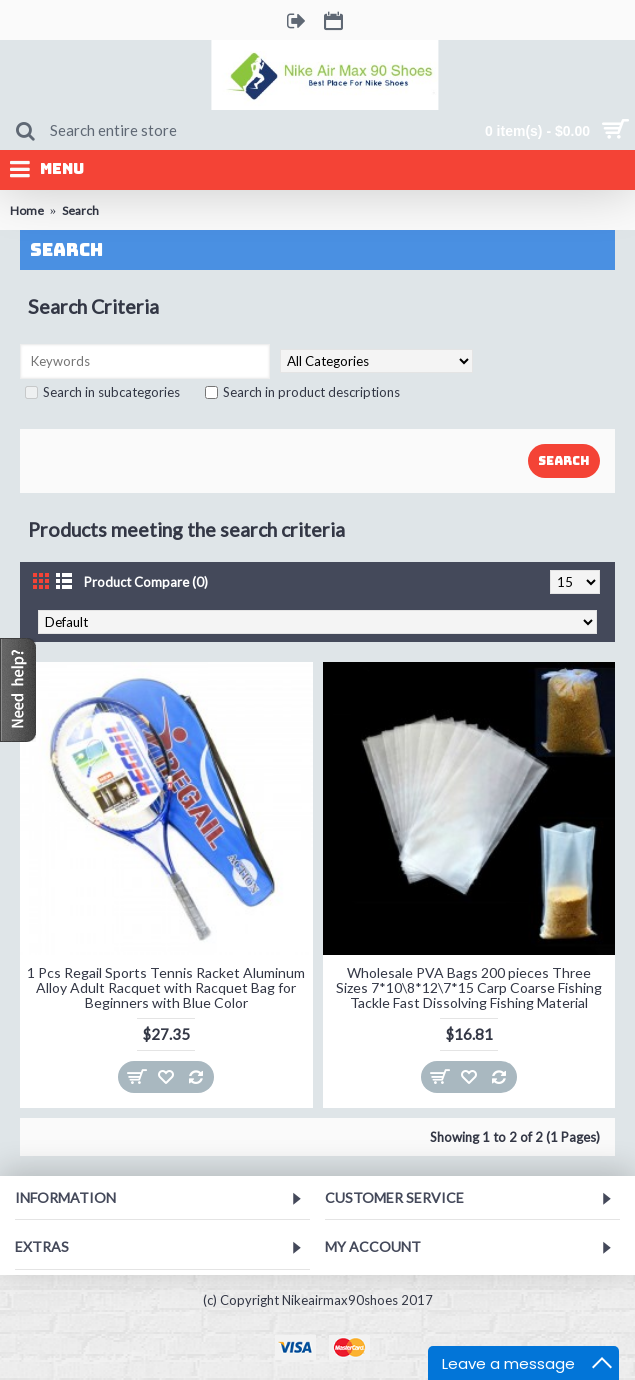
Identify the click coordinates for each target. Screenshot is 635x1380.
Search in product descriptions (302, 392)
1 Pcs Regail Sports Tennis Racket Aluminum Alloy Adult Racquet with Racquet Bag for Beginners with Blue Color (166, 988)
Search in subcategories (102, 392)
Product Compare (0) (146, 582)
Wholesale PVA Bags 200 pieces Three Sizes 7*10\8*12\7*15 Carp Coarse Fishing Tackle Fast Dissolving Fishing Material (469, 988)
